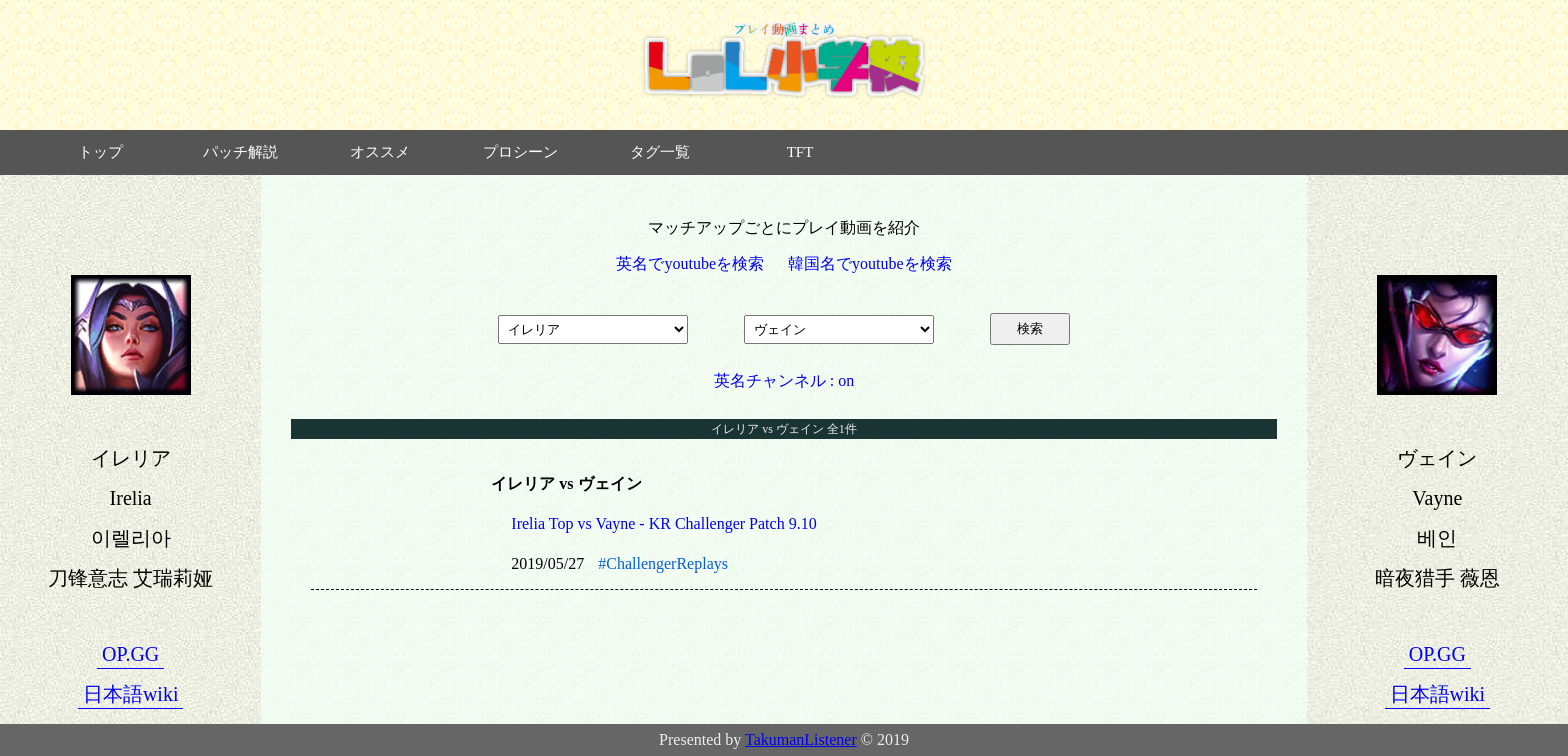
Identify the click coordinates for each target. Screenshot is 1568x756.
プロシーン (520, 152)
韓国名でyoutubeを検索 (870, 263)
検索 (1030, 328)
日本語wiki (131, 694)
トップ (100, 152)
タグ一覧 (660, 152)
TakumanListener (801, 739)
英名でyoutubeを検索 (690, 263)
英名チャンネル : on (784, 380)
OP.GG (130, 654)
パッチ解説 (240, 152)
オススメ (380, 152)
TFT (800, 152)
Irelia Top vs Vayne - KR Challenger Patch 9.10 (663, 523)
